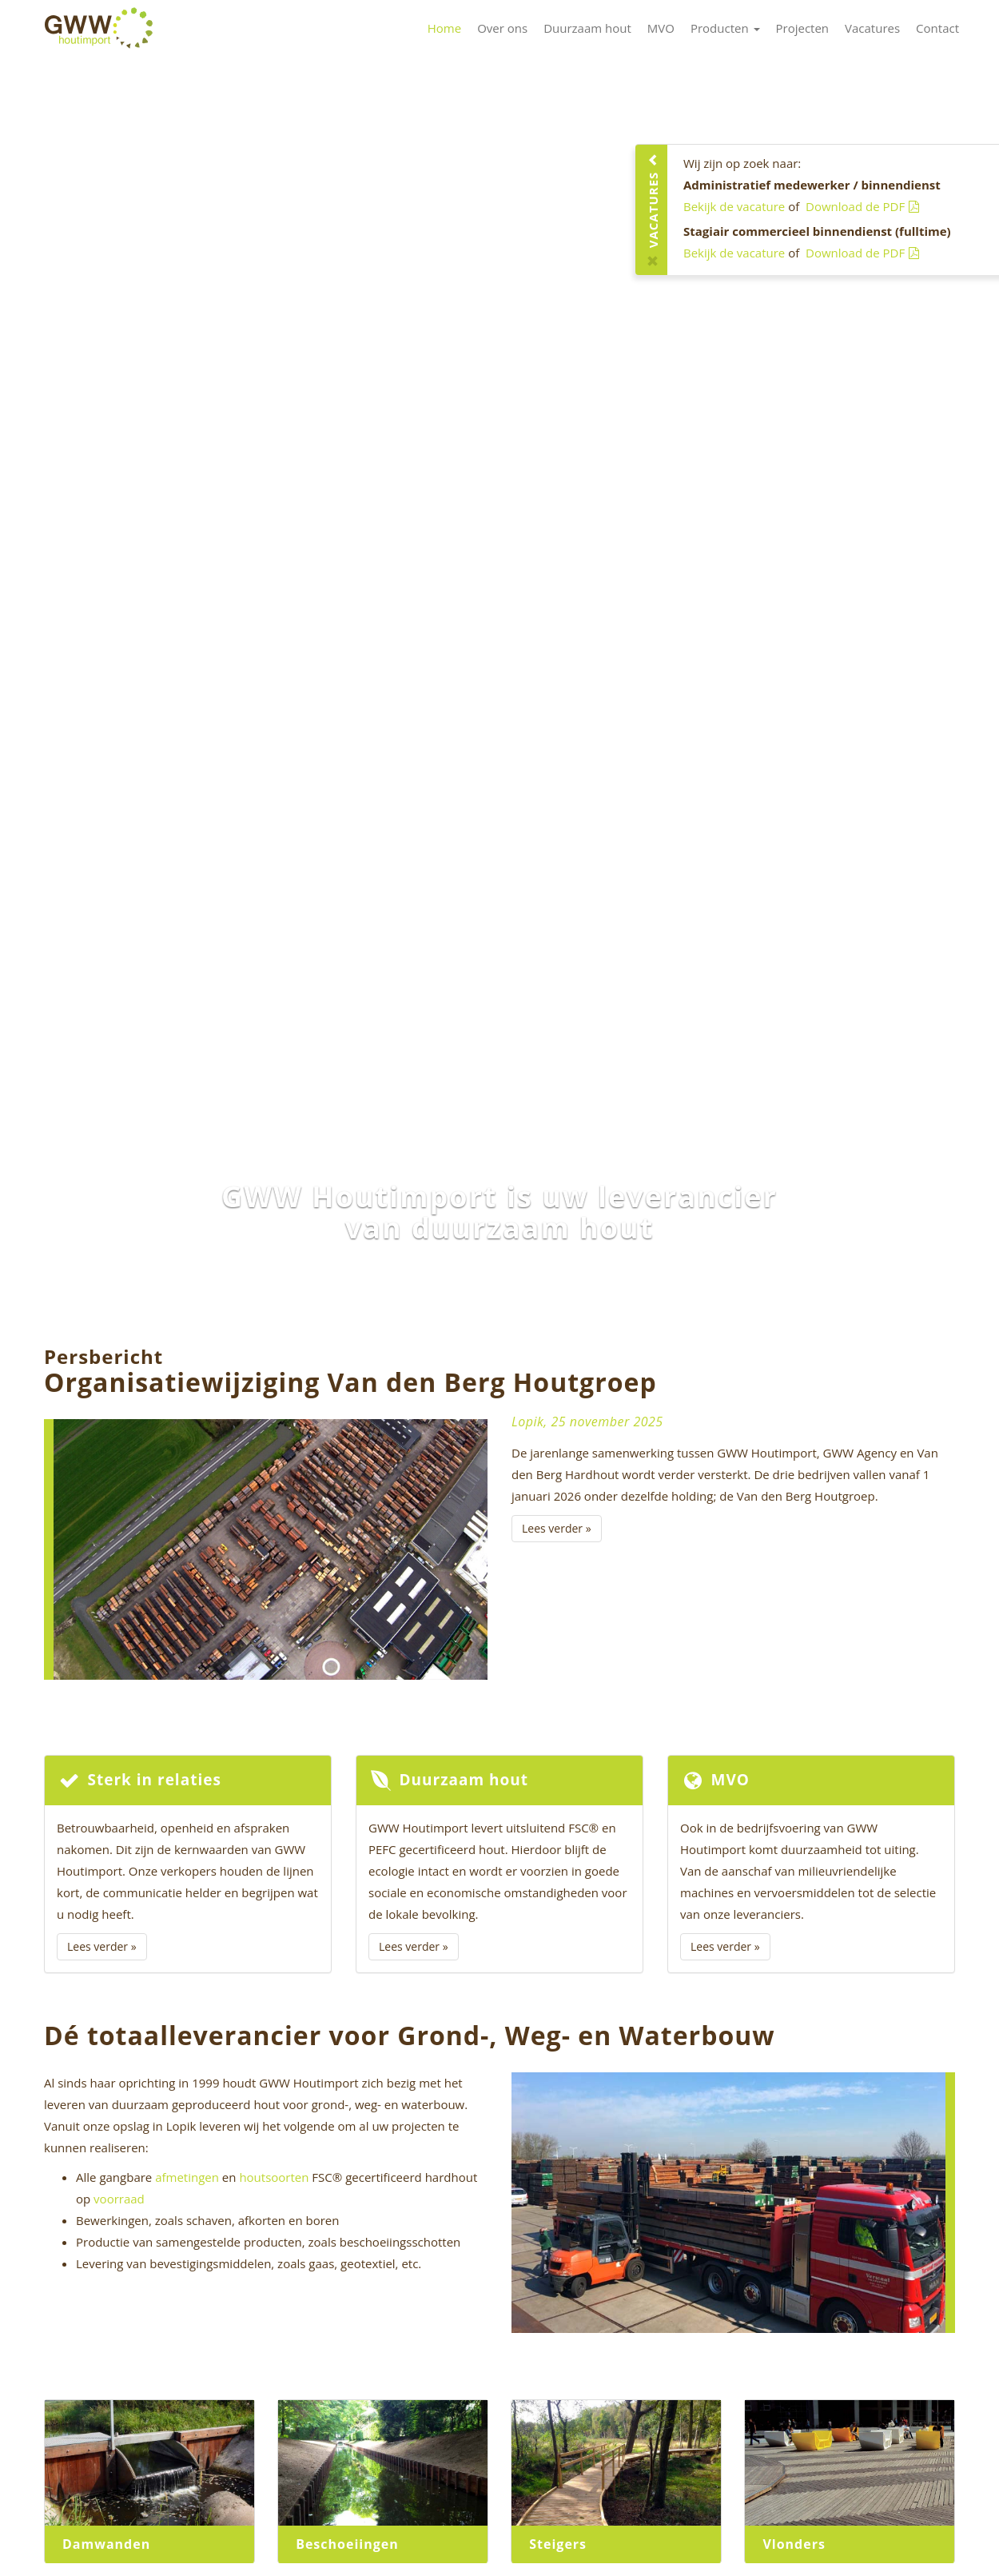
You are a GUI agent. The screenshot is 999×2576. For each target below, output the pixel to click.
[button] (75, 674)
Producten (725, 28)
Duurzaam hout (587, 28)
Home (444, 28)
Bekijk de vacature (734, 206)
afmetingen (187, 2177)
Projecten (803, 28)
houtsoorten (273, 2177)
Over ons (502, 28)
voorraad (119, 2199)
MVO (661, 28)
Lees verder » (556, 1528)
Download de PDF (862, 206)
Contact (937, 28)
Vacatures (872, 28)
